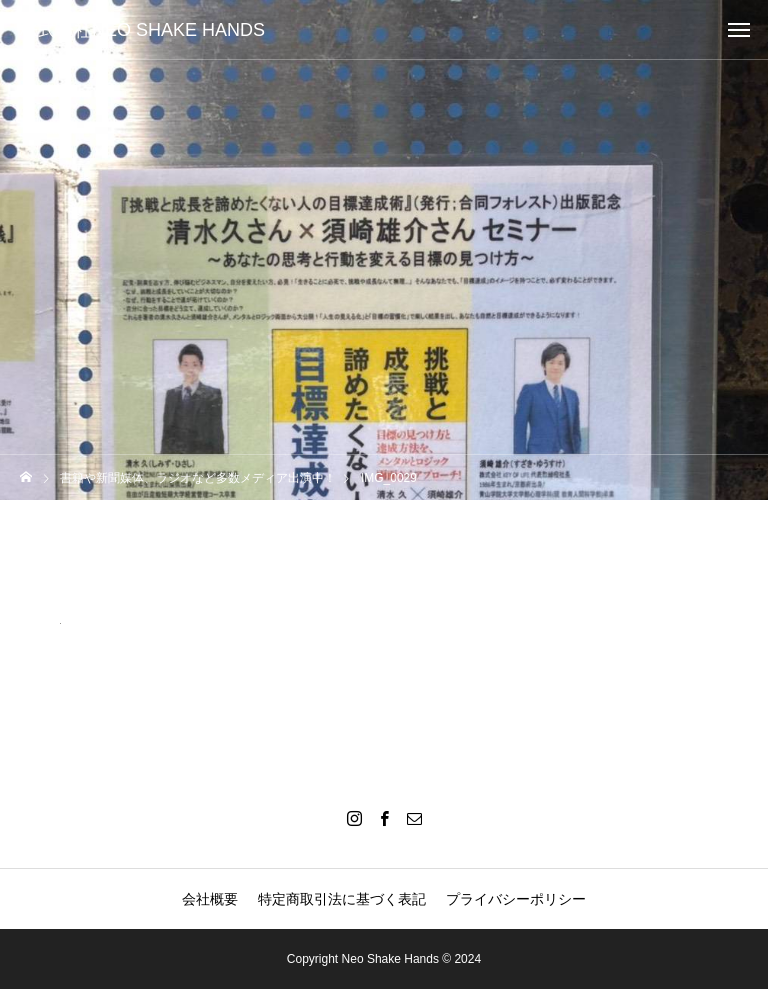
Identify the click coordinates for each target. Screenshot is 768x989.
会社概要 (210, 899)
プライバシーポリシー (516, 899)
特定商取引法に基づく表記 (342, 899)
